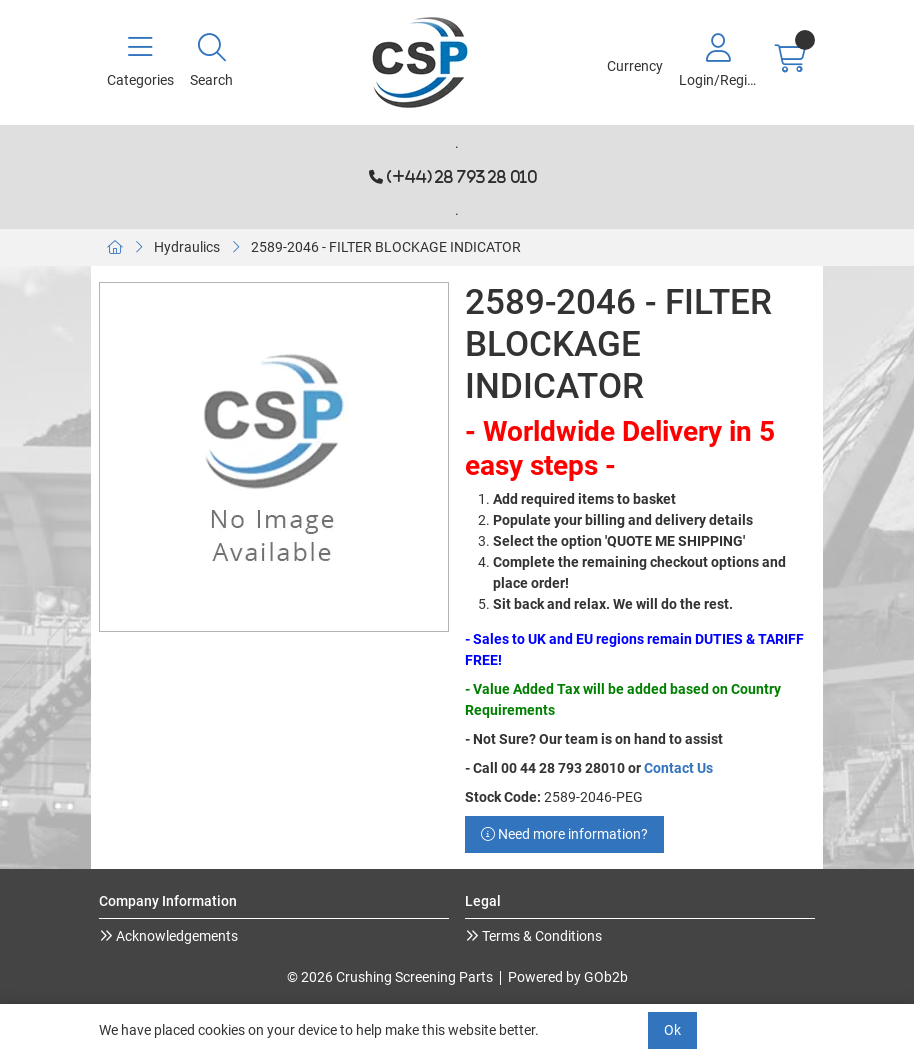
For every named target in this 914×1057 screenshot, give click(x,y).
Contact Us (678, 768)
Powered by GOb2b (568, 977)
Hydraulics (187, 247)
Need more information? (564, 834)
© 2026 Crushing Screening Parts (390, 977)
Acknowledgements (175, 936)
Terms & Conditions (540, 936)
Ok (672, 1030)
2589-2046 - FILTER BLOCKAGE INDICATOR (386, 247)
